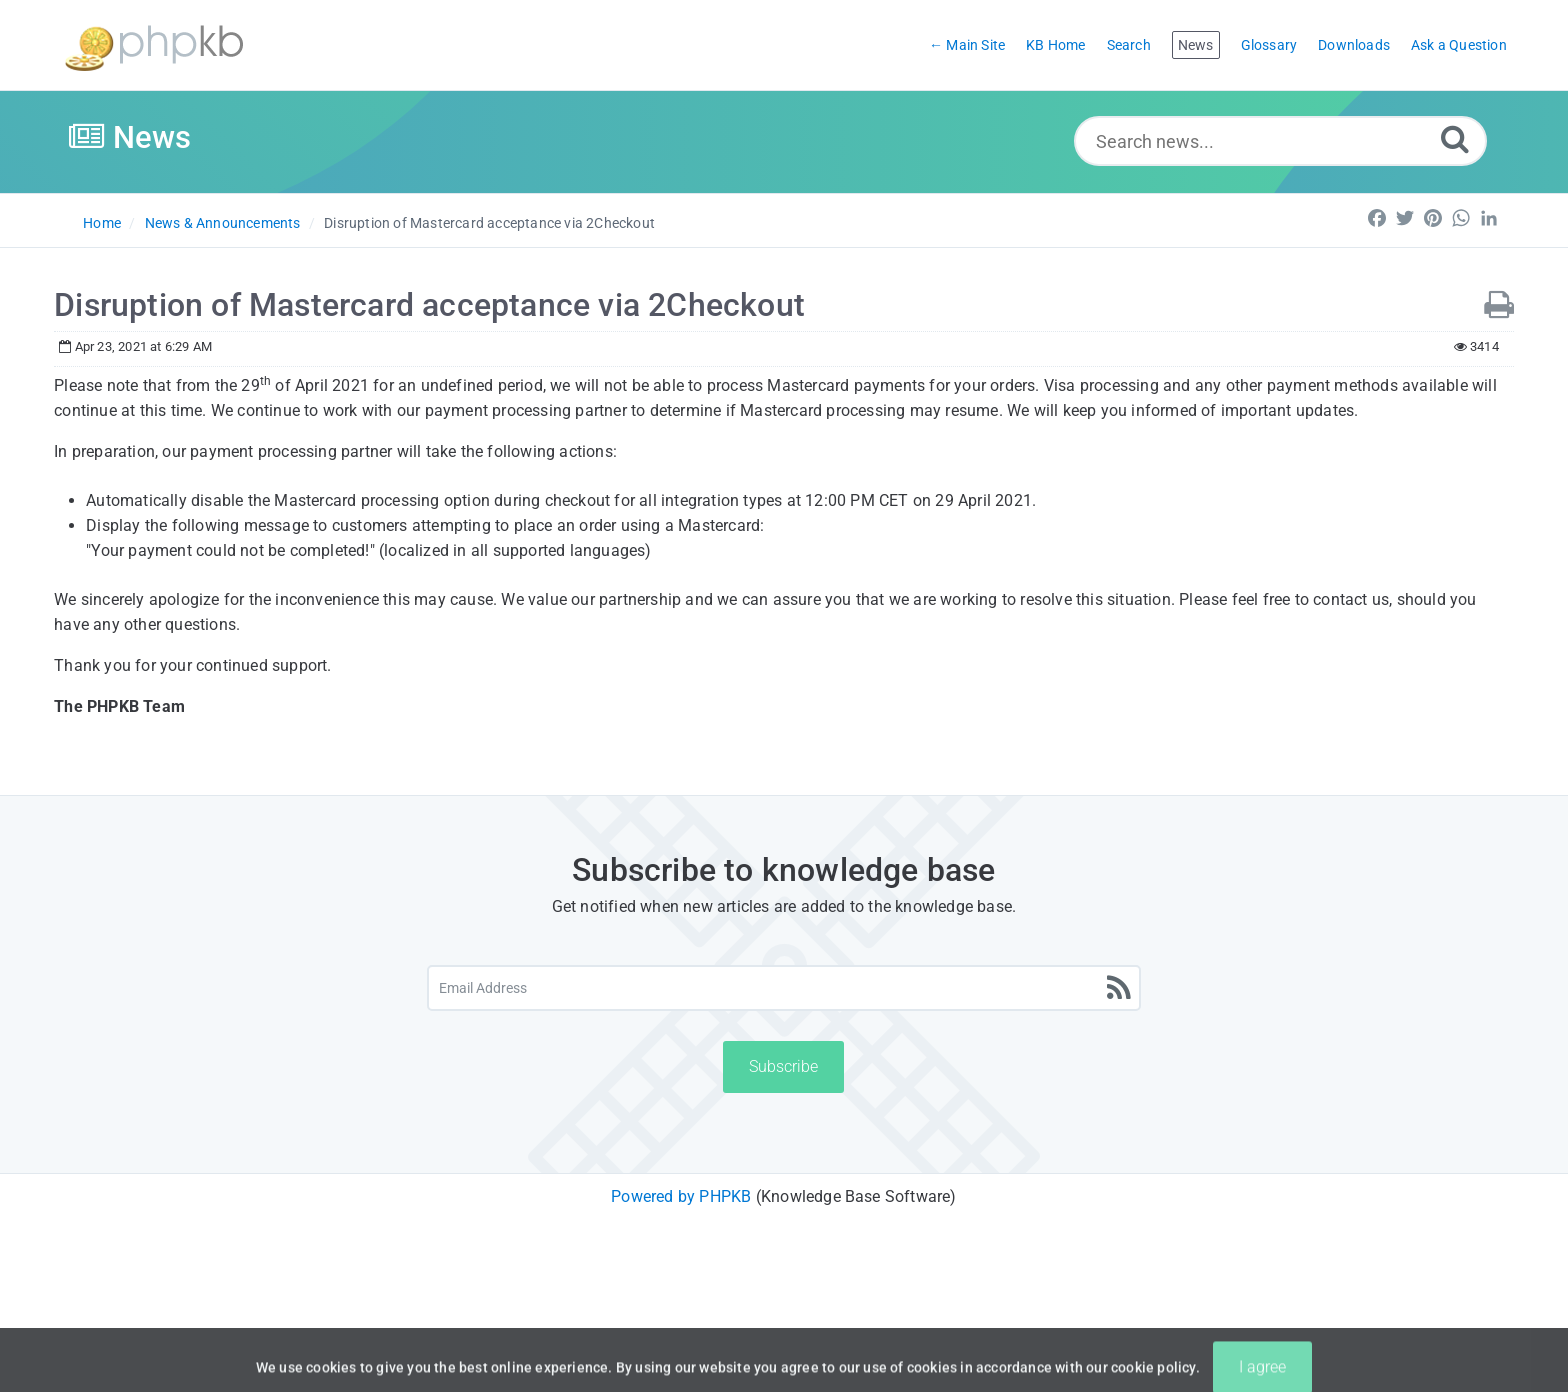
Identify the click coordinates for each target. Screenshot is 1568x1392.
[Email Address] (784, 988)
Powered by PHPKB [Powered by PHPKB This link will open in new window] (681, 1196)
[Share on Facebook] (1377, 218)
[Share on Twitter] (1405, 218)
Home (102, 223)
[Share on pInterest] (1433, 218)
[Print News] (1499, 305)
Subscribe (783, 1066)
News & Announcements (223, 223)
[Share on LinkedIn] (1489, 218)
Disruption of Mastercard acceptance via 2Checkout (489, 223)
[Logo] (154, 45)
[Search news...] (1280, 141)
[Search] (1455, 138)
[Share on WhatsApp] (1461, 218)
